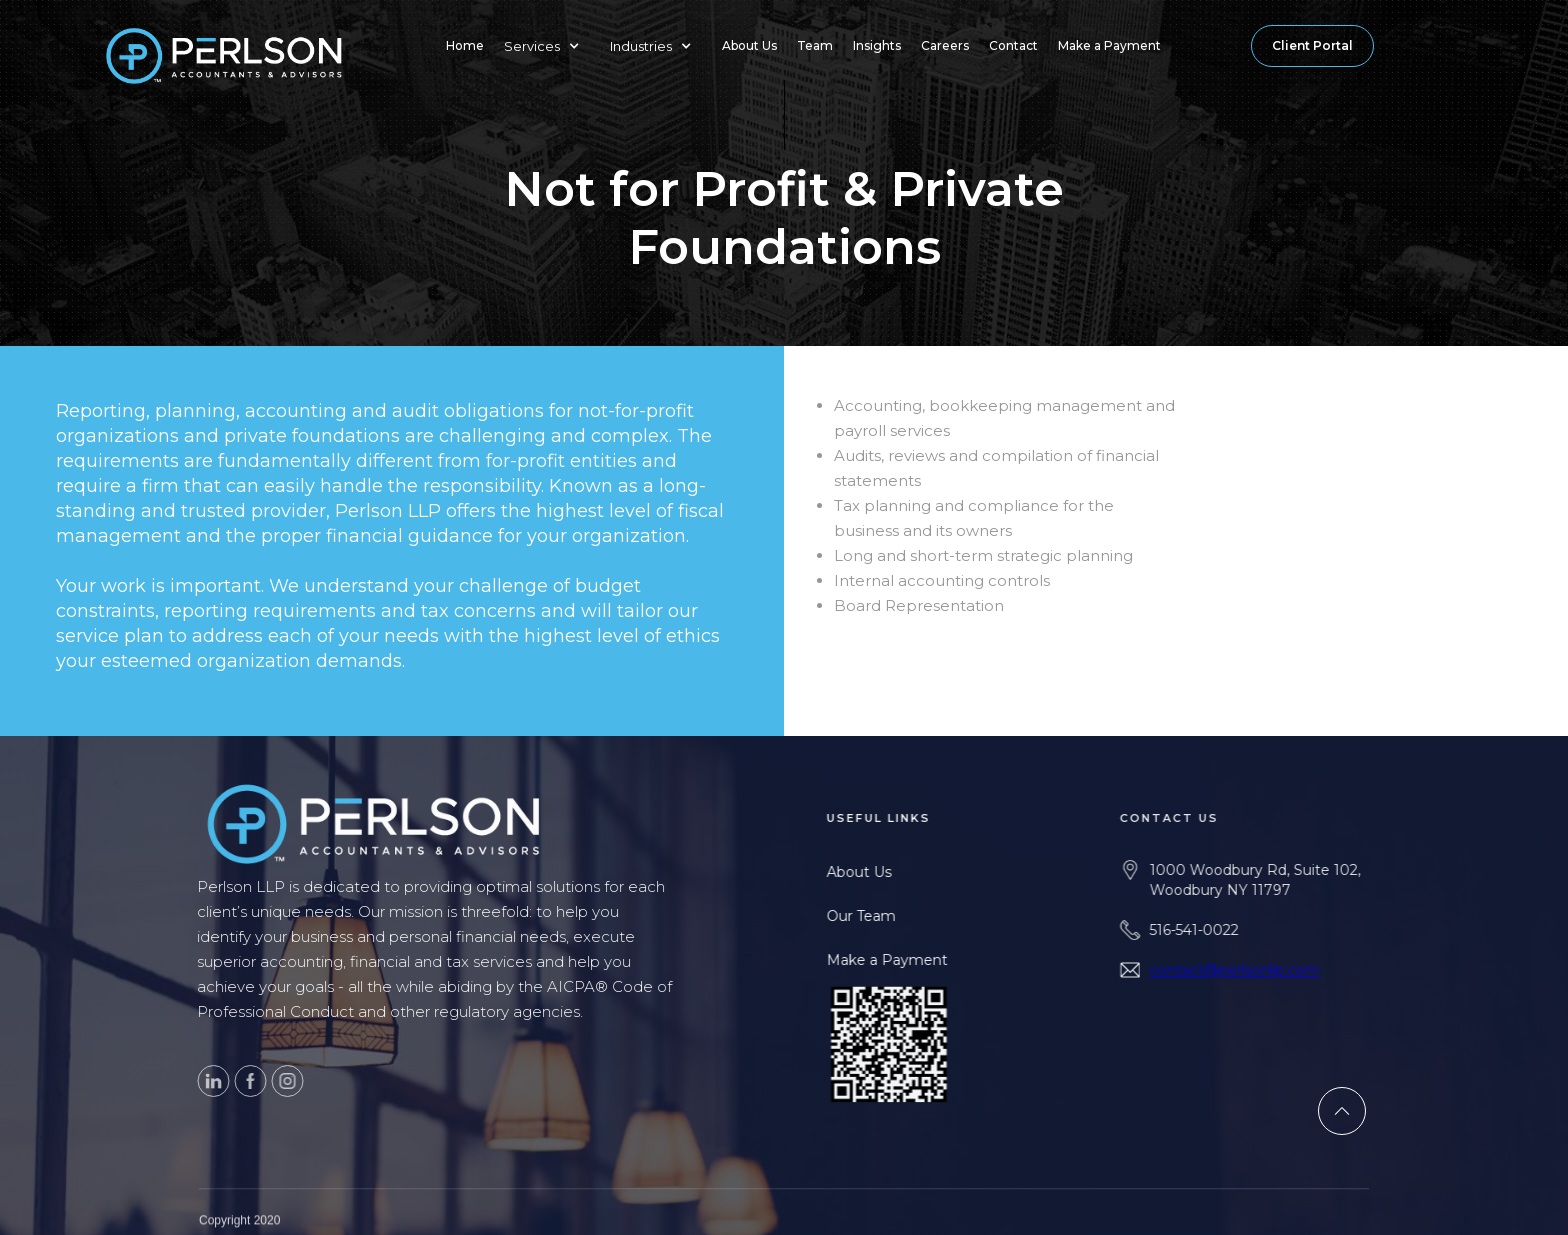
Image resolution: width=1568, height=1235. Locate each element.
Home (465, 45)
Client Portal (1312, 45)
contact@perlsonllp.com (1270, 970)
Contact (1013, 45)
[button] (547, 46)
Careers (945, 45)
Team (815, 45)
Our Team (883, 916)
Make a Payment (1109, 45)
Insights (877, 45)
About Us (749, 45)
